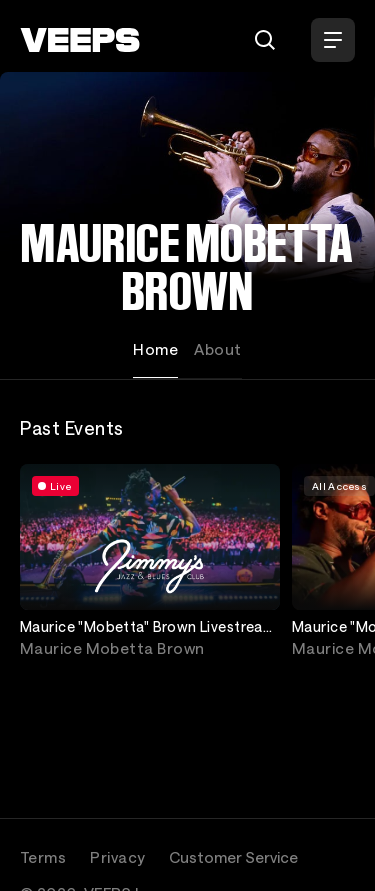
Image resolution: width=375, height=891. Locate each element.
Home (155, 349)
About (217, 349)
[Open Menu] (333, 40)
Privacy (117, 857)
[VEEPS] (80, 40)
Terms (43, 857)
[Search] (265, 40)
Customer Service (233, 857)
